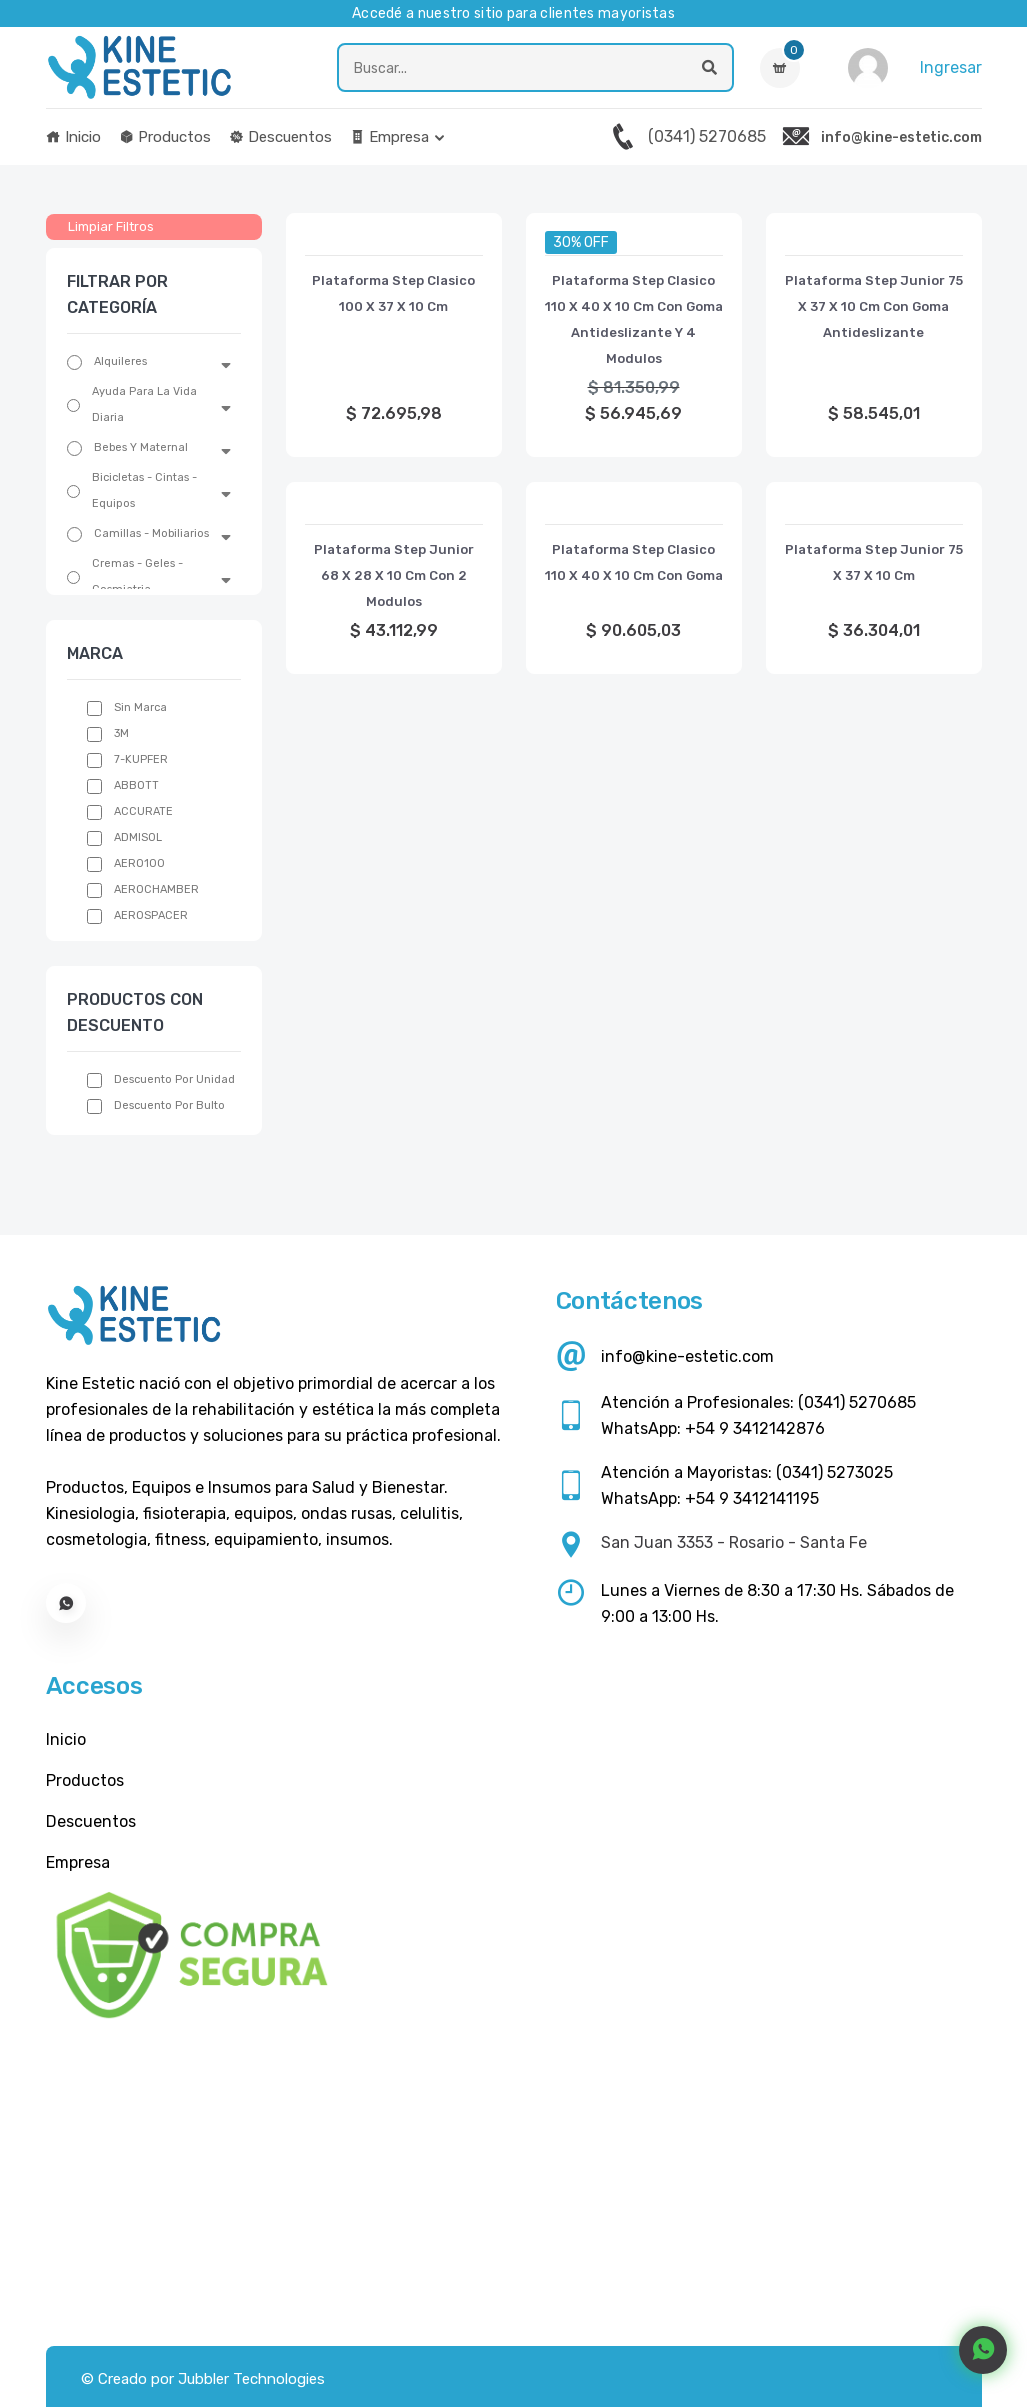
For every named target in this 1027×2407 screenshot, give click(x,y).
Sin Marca (140, 707)
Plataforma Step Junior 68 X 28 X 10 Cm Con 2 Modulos (394, 575)
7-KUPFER (141, 759)
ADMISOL (138, 837)
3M (121, 733)
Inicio (73, 137)
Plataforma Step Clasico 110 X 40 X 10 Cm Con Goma (634, 562)
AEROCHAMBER (156, 889)
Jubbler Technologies (251, 2379)
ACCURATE (143, 811)
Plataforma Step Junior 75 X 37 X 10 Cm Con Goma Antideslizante (874, 306)
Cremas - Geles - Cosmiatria (137, 576)
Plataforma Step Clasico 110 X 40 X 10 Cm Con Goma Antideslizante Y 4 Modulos (634, 319)
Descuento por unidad (174, 1079)
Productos (165, 137)
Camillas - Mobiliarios (151, 533)
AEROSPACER (151, 915)
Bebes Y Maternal (141, 447)
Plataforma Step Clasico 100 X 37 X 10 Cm (393, 293)
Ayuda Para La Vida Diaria (144, 404)
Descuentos (280, 137)
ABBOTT (136, 785)
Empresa (389, 137)
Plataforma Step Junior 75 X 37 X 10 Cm (874, 562)
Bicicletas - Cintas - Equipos (144, 490)
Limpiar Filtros (111, 226)
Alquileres (120, 361)
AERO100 (139, 863)
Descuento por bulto (169, 1105)
